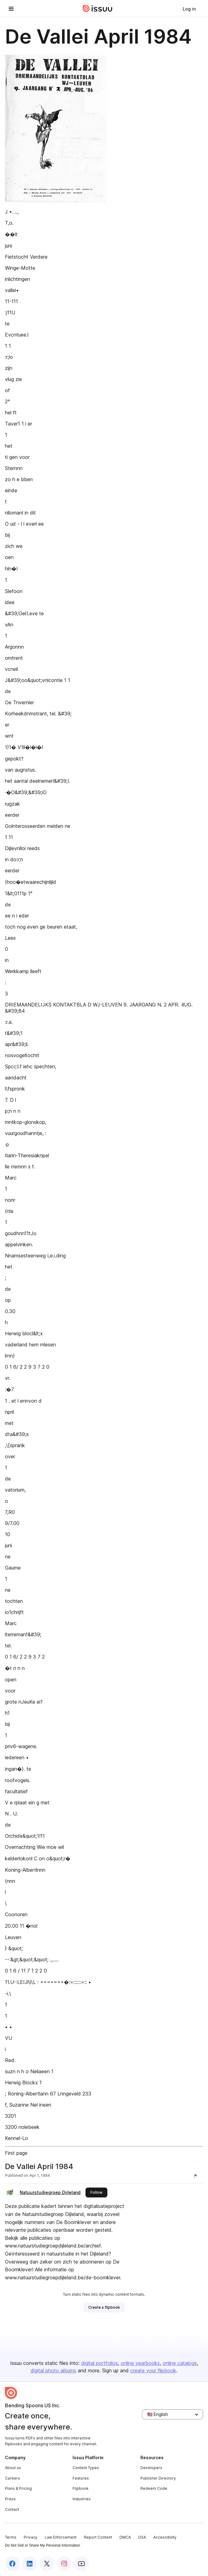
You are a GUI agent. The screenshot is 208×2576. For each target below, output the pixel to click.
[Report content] (197, 2176)
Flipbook (81, 2488)
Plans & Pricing (18, 2488)
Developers (151, 2467)
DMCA (125, 2537)
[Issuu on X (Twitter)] (47, 2563)
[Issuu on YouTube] (81, 2563)
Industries (82, 2499)
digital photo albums (53, 2370)
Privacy (30, 2537)
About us (13, 2467)
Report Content (98, 2537)
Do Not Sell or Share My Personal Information (42, 2545)
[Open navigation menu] (11, 8)
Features (81, 2478)
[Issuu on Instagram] (64, 2563)
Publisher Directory (158, 2478)
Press (10, 2499)
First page (16, 2153)
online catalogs (180, 2363)
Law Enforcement (61, 2537)
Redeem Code (153, 2488)
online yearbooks (140, 2363)
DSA (142, 2537)
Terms (10, 2537)
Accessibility (165, 2537)
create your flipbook (153, 2370)
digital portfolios (99, 2363)
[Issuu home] (97, 8)
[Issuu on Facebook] (12, 2563)
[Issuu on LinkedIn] (29, 2563)
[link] (189, 8)
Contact (12, 2509)
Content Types (86, 2467)
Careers (12, 2478)
